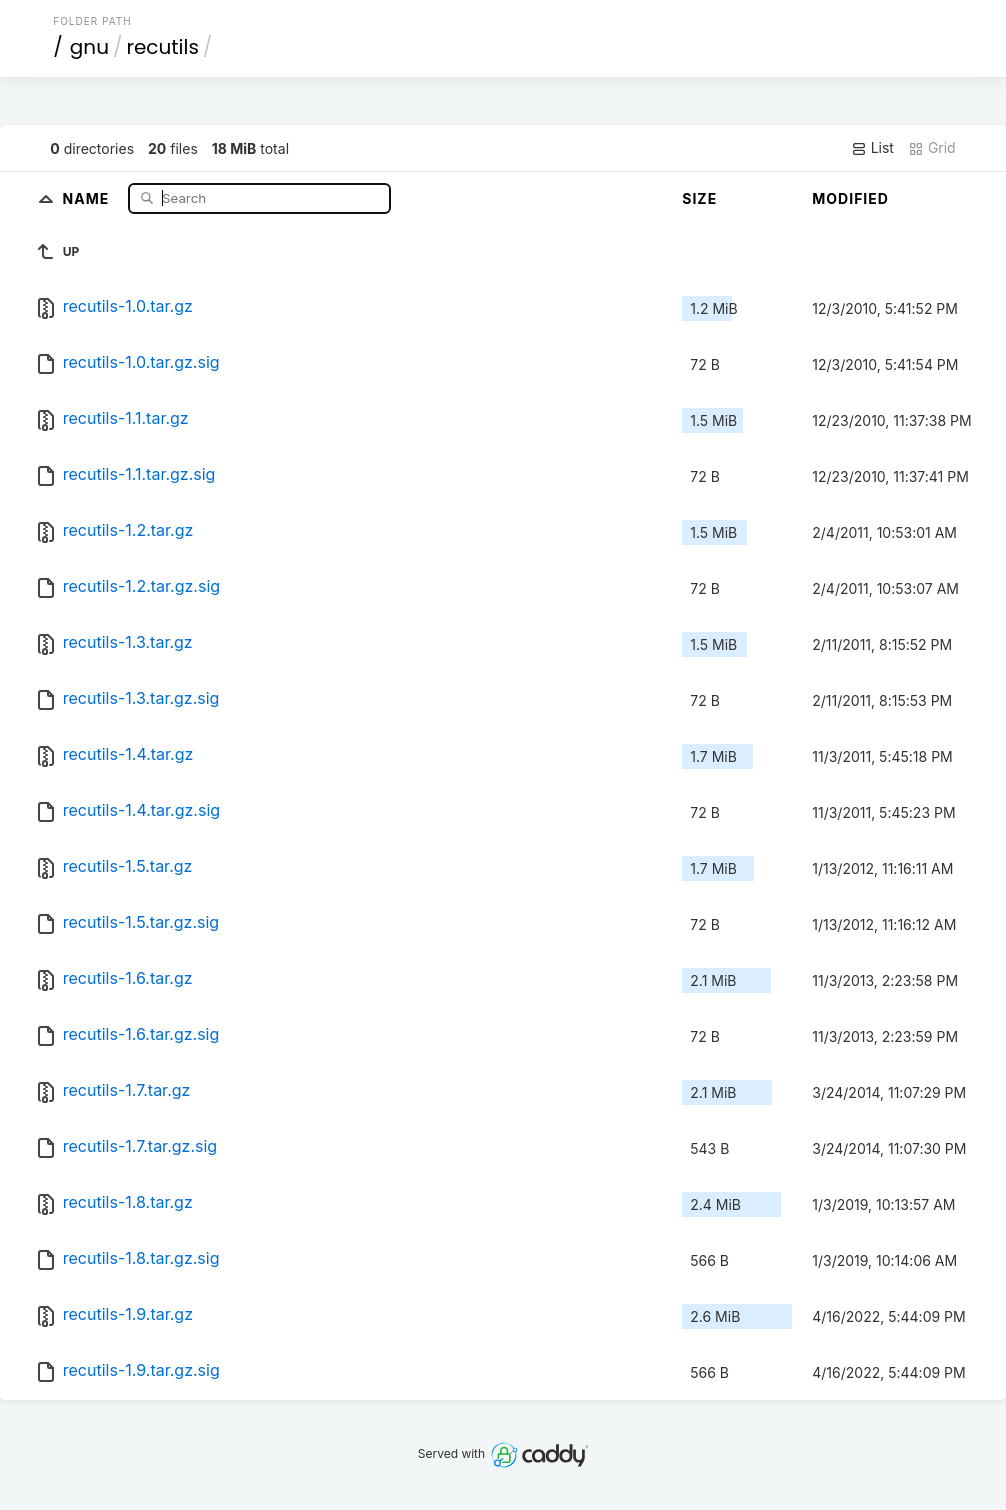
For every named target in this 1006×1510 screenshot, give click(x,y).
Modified (850, 198)
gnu (89, 47)
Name (88, 197)
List (872, 148)
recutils (162, 47)
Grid (932, 148)
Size (699, 198)
